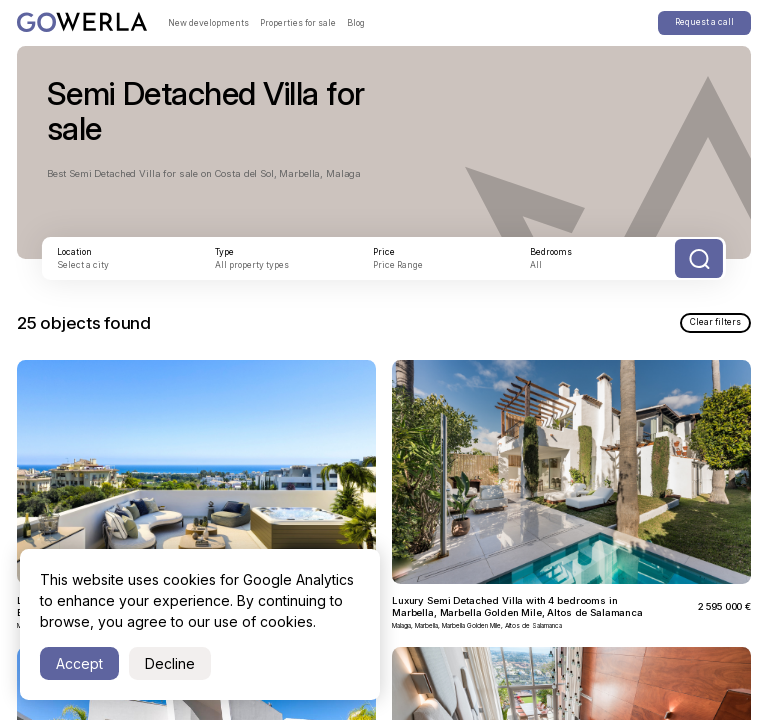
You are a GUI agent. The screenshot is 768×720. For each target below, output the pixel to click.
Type (224, 252)
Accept (79, 663)
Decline (170, 663)
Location (74, 252)
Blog (356, 23)
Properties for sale (298, 23)
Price (384, 252)
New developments (208, 23)
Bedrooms (551, 252)
